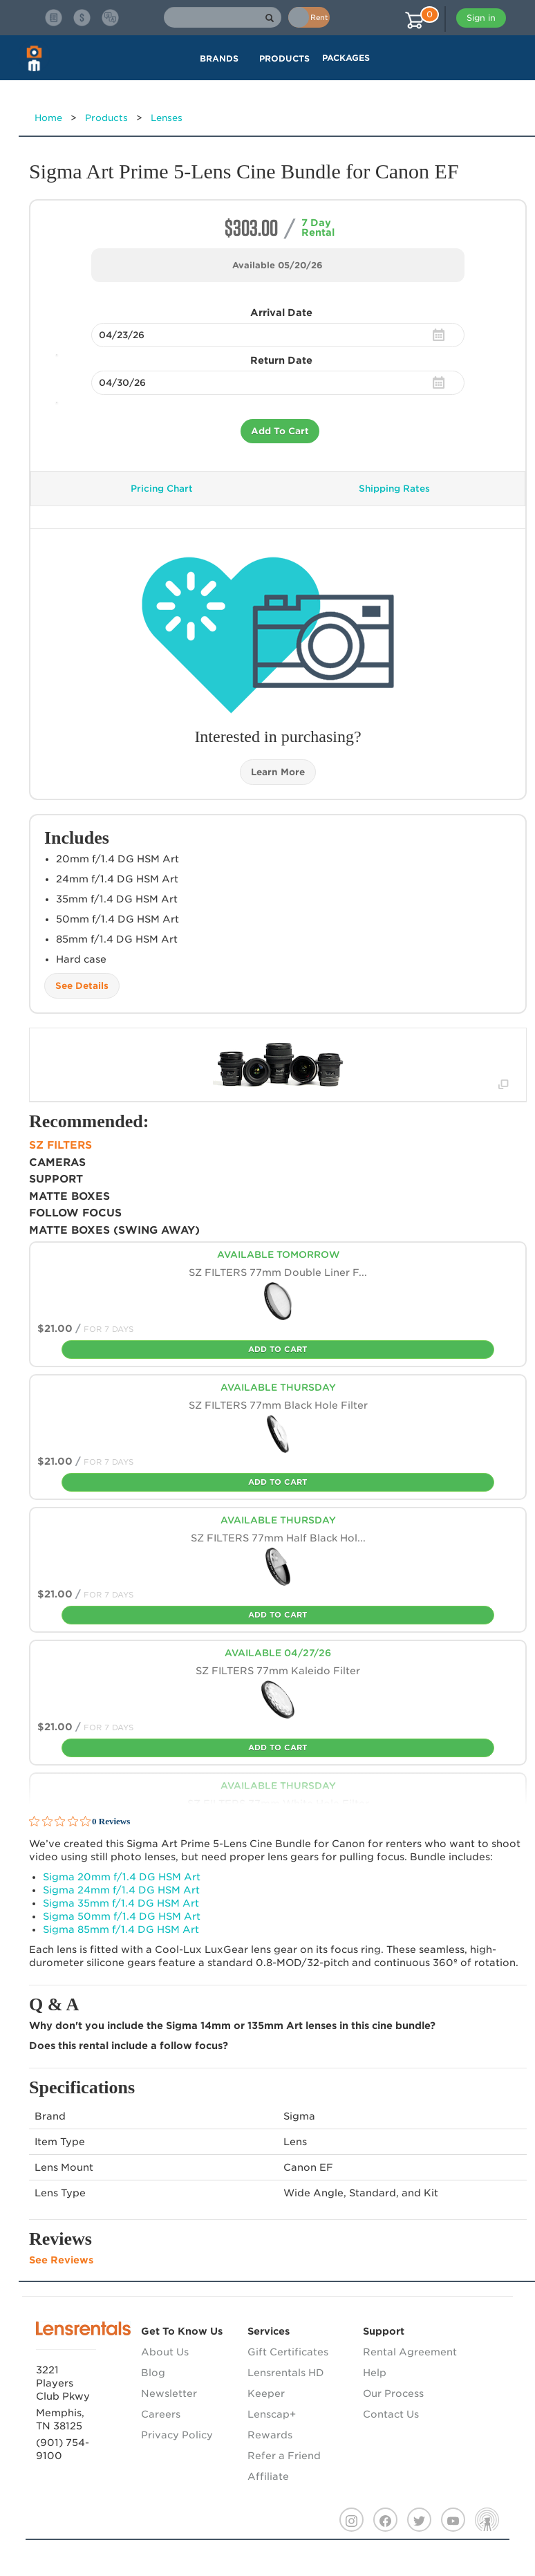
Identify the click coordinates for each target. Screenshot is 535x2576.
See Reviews (61, 2259)
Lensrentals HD (285, 2372)
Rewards (269, 2434)
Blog (153, 2372)
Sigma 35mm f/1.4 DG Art (121, 1903)
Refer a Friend (284, 2455)
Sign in (481, 17)
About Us (165, 2351)
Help (374, 2372)
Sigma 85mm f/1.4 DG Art (121, 1929)
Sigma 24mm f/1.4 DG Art (121, 1890)
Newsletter (169, 2393)
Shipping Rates (394, 488)
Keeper (266, 2393)
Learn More (278, 772)
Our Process (393, 2393)
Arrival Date (281, 312)
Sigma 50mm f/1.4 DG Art (121, 1916)
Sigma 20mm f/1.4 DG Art (121, 1876)
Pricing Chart (162, 488)
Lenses (166, 118)
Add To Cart (280, 431)
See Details (82, 986)
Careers (160, 2414)
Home (48, 118)
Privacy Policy (177, 2434)
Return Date (281, 360)
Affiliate (268, 2476)
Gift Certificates (287, 2351)
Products (106, 118)
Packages (346, 58)
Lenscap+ (271, 2414)
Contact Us (391, 2414)
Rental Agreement (410, 2351)
